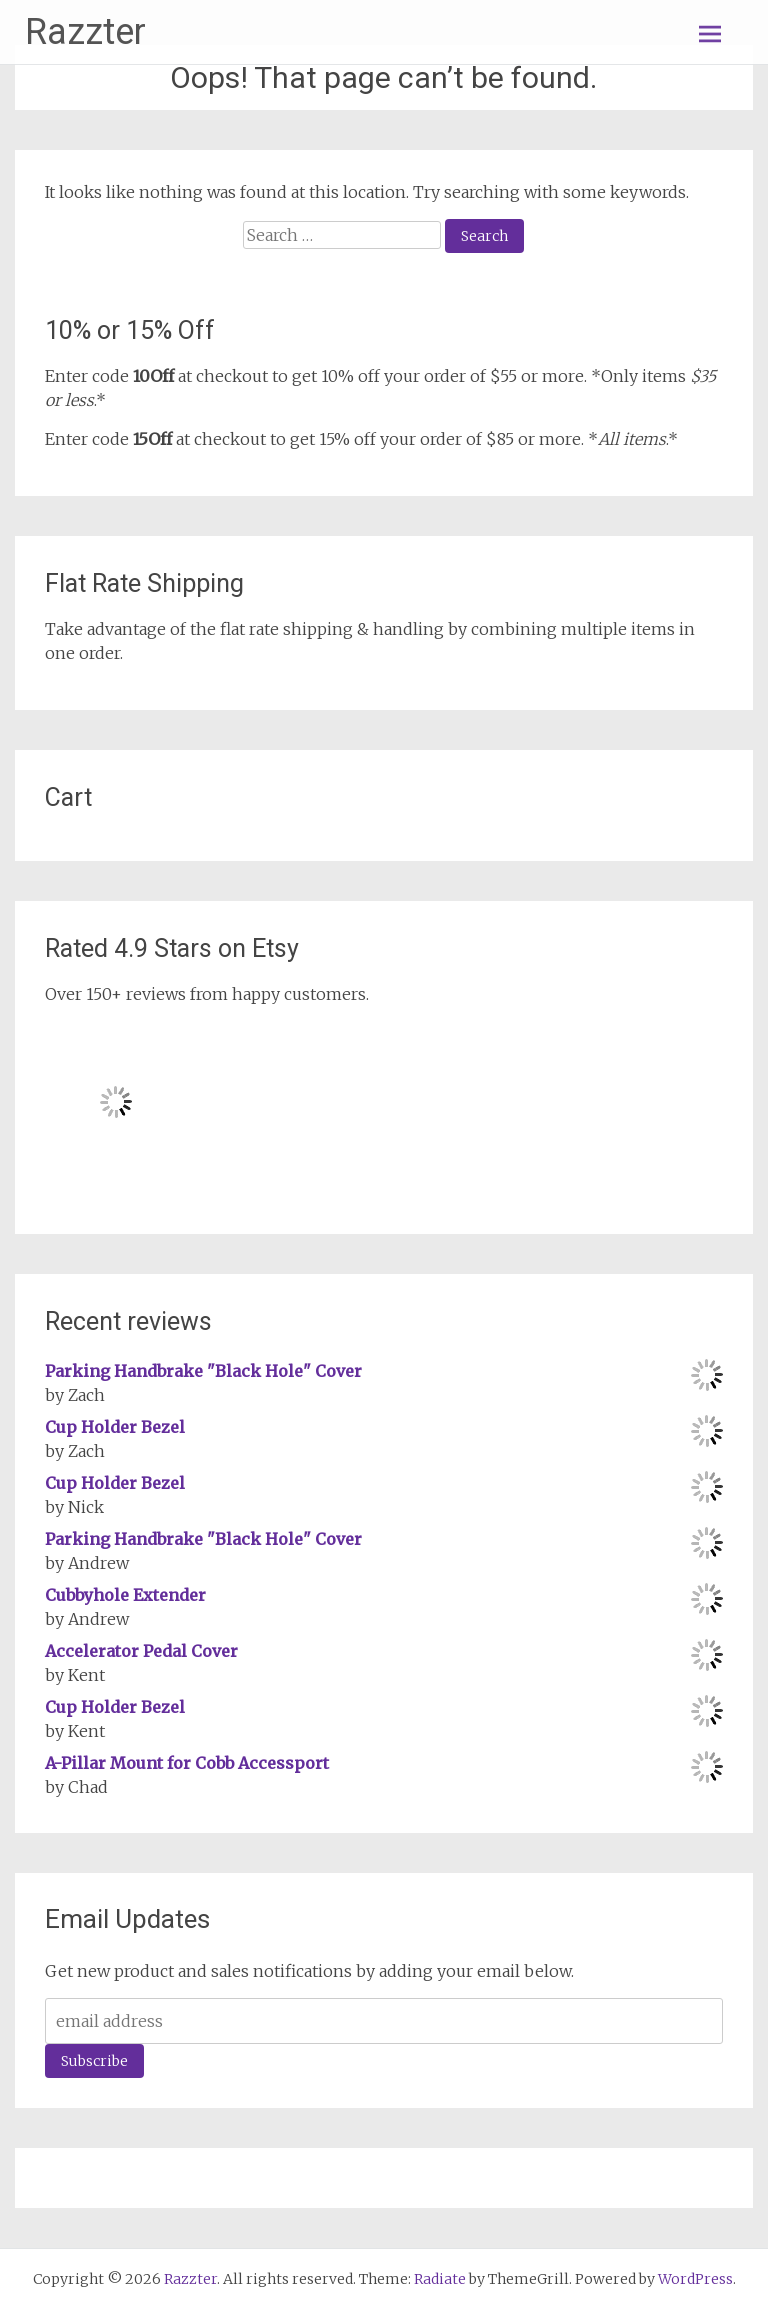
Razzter (85, 32)
